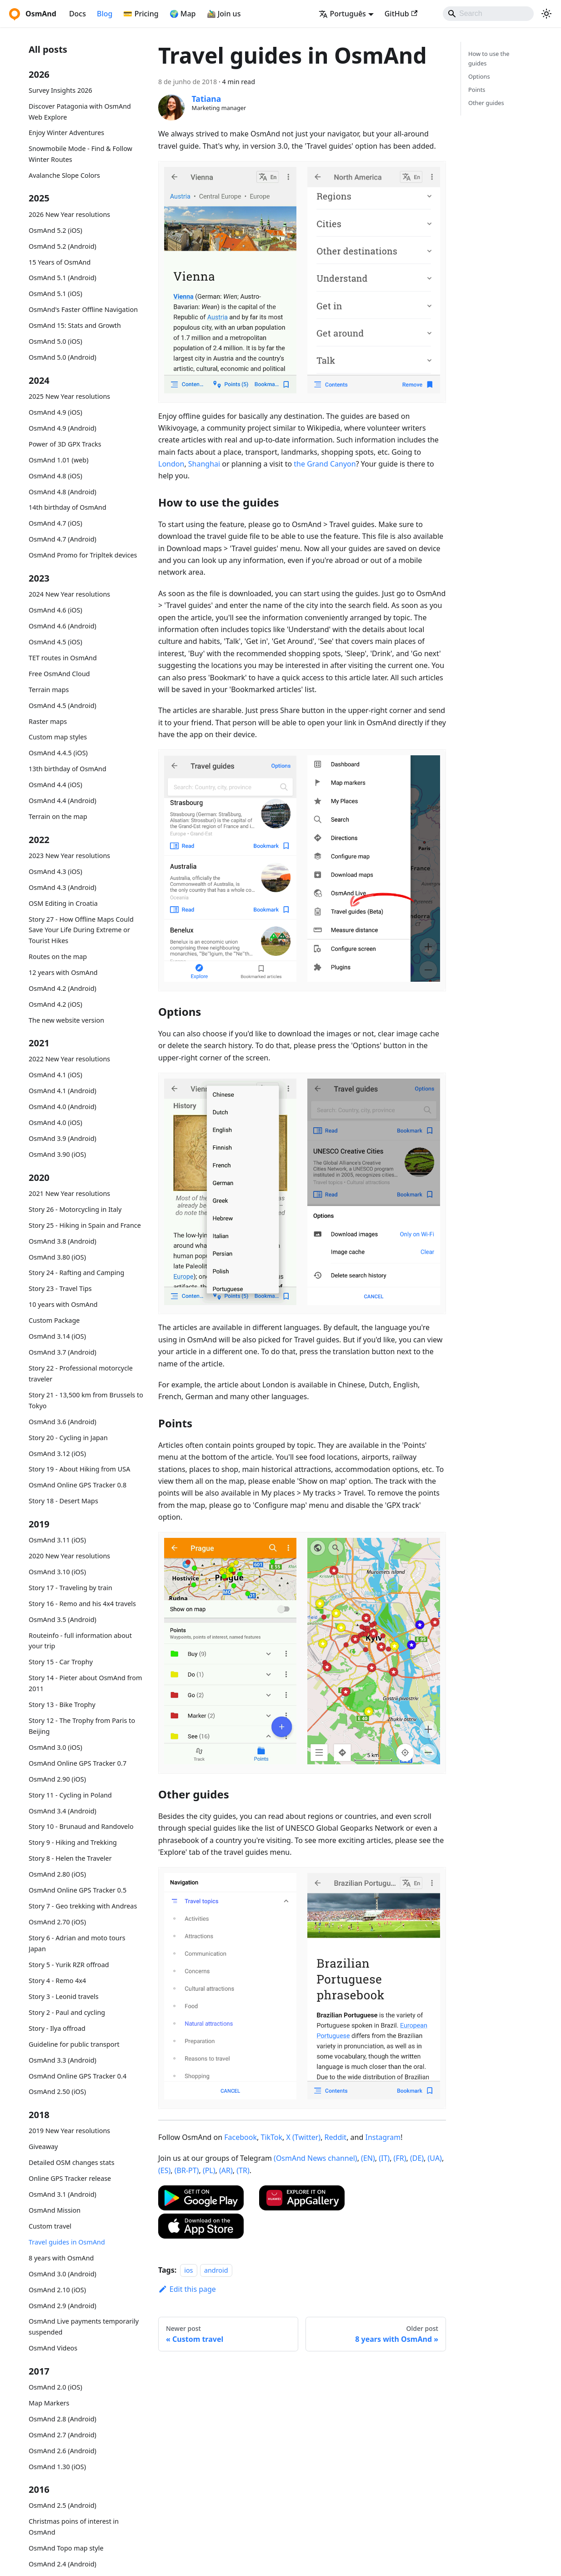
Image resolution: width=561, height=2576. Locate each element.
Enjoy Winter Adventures (66, 132)
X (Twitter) (303, 2137)
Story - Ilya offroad (57, 2028)
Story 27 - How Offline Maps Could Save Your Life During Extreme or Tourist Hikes (81, 930)
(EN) (368, 2158)
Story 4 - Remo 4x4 (57, 1980)
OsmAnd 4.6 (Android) (62, 626)
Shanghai (204, 464)
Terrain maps (49, 689)
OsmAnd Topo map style (66, 2548)
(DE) (417, 2158)
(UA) (435, 2158)
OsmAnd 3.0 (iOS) (55, 1747)
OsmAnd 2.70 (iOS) (57, 1922)
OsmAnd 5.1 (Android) (62, 277)
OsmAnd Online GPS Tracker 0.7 (77, 1763)
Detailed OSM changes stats (72, 2162)
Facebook (240, 2137)
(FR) (400, 2158)
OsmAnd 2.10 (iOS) (57, 2289)
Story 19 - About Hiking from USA (79, 1469)
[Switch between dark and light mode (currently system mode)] (546, 13)
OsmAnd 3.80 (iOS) (57, 1257)
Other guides (486, 103)
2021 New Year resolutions (69, 1193)
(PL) (209, 2170)
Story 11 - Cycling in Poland (70, 1795)
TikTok (271, 2137)
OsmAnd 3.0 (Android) (62, 2274)
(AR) (226, 2170)
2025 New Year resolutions (69, 396)
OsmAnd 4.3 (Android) (62, 887)
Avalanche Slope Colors (64, 175)
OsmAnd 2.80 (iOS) (57, 1874)
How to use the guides (488, 58)
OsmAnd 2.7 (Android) (62, 2434)
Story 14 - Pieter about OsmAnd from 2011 (85, 1683)
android (216, 2270)
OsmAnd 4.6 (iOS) (55, 610)
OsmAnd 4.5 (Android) (62, 705)
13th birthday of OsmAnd (67, 768)
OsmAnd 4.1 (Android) (62, 1090)
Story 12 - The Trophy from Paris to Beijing (82, 1726)
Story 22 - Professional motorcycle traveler (81, 1373)
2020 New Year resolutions (69, 1556)
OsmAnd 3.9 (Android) (62, 1138)
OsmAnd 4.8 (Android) (62, 491)
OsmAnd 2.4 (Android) (62, 2564)
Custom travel (50, 2226)
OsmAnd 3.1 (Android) (62, 2194)
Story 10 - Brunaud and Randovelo (81, 1826)
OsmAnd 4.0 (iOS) (55, 1122)
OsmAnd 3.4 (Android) (62, 1811)
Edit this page (187, 2289)
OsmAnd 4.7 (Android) (62, 539)
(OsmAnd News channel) (315, 2158)
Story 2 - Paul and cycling (67, 2012)
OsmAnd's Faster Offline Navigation (83, 309)
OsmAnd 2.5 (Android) (62, 2505)
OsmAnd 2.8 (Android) (62, 2419)
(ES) (164, 2170)
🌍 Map (183, 14)
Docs (77, 14)
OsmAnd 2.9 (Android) (62, 2305)
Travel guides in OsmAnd (67, 2242)
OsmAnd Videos (53, 2348)
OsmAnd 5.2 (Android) (62, 246)
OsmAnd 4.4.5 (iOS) (58, 752)
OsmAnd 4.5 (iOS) (55, 642)
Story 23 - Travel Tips (60, 1288)
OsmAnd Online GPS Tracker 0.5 (77, 1890)
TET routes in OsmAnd (63, 657)
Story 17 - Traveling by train (70, 1587)
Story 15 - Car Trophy (61, 1661)
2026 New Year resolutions (69, 214)
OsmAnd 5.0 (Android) (62, 357)
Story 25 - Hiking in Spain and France (85, 1225)
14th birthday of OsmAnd (67, 507)
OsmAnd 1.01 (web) (58, 460)
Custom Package (54, 1320)
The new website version (66, 1020)
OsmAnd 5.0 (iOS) (55, 341)
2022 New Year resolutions (69, 1059)
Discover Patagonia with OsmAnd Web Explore (80, 111)
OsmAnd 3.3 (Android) (62, 2060)
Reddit (336, 2137)
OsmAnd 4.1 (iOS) (55, 1074)
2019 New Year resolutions (69, 2130)
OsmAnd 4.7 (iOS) (55, 523)
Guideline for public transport (74, 2044)
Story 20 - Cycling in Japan (68, 1437)
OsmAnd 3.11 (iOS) (57, 1540)
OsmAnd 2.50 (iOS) (57, 2091)
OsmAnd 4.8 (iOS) (55, 476)
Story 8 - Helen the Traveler (70, 1858)
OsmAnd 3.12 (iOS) (57, 1453)
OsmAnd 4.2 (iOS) (55, 1004)
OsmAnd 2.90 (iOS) (57, 1779)
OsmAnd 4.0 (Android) (62, 1106)
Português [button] (342, 14)
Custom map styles (58, 737)
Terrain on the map (58, 816)
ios (188, 2270)
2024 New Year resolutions (69, 594)
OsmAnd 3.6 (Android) (62, 1421)
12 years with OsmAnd (63, 972)
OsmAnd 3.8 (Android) (62, 1241)
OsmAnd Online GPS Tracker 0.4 (77, 2076)
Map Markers (49, 2403)
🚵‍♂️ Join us (224, 14)
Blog (104, 14)
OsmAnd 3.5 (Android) (62, 1619)
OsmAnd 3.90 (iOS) (57, 1154)
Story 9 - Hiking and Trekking (73, 1842)
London (171, 464)
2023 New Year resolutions (69, 855)
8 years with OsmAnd (61, 2258)
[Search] (488, 13)
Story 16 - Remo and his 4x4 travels (82, 1603)
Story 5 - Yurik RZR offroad (69, 1964)
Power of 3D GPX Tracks (65, 444)
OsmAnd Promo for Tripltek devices (83, 555)
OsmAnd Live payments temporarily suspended (84, 2326)
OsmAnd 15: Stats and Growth (75, 325)
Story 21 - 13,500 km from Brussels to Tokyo (86, 1400)
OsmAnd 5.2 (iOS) (55, 230)
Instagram (383, 2137)
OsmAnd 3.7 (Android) (62, 1352)
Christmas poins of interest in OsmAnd (74, 2526)
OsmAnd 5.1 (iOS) (55, 293)
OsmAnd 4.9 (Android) (62, 428)
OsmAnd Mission (54, 2210)
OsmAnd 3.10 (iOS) (57, 1571)
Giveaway (43, 2146)
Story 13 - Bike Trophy (62, 1704)
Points (476, 89)
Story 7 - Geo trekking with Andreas (83, 1906)
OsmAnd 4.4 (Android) (62, 800)
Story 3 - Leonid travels (64, 1996)
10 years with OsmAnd (63, 1304)
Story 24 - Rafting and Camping (76, 1272)
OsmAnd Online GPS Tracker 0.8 (77, 1485)
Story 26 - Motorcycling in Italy (75, 1209)
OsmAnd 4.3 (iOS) (55, 871)
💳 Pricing (140, 14)
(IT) (384, 2158)
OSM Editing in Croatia (63, 903)
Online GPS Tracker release (70, 2178)
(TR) (242, 2170)
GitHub (401, 14)
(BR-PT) (187, 2170)
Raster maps (48, 721)
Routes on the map (58, 956)
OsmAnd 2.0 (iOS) (55, 2387)
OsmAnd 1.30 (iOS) (57, 2466)
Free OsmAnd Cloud (59, 673)
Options (479, 76)
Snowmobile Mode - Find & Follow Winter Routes (80, 154)
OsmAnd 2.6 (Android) (62, 2450)
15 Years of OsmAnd (59, 262)
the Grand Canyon (325, 464)
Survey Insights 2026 (60, 90)
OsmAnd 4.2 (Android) (62, 988)
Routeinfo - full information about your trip (80, 1641)
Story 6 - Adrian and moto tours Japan (77, 1943)
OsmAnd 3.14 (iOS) (57, 1336)
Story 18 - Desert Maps (63, 1500)
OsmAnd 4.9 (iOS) (55, 412)
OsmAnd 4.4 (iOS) (55, 784)
